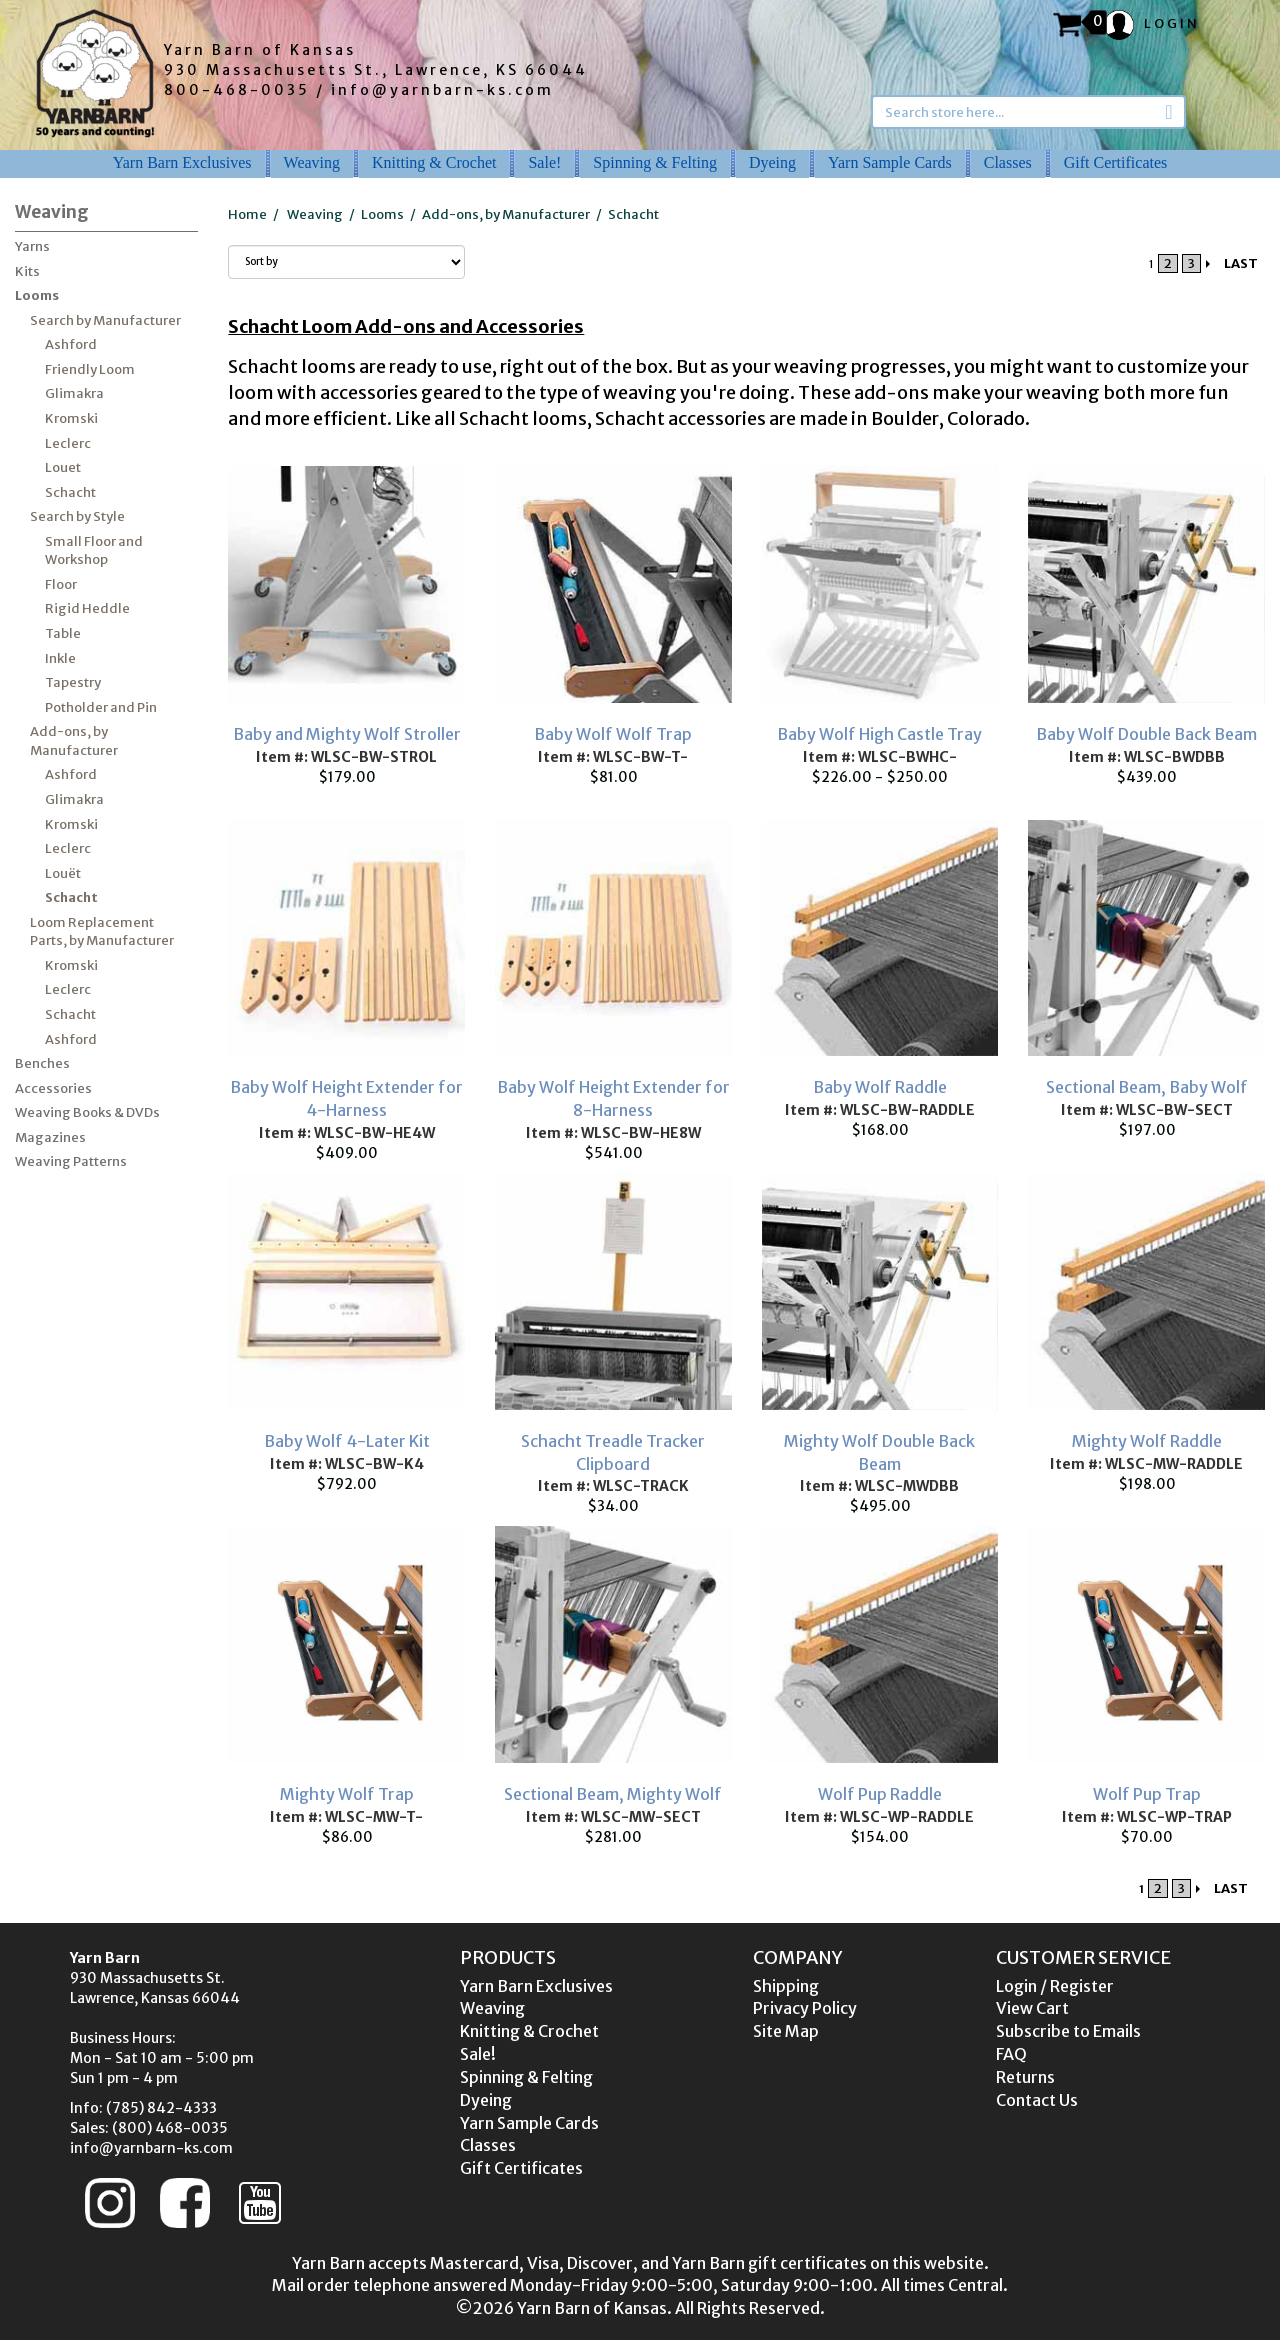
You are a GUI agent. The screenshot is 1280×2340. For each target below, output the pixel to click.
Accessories (53, 1088)
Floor (61, 584)
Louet (63, 467)
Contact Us (1037, 2100)
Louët (63, 873)
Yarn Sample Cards (890, 162)
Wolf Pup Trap (1147, 1794)
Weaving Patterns (71, 1161)
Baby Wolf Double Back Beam (1146, 734)
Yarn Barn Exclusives (182, 162)
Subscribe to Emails (1068, 2031)
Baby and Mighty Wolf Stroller (347, 734)
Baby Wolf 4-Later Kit (347, 1441)
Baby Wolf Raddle (880, 1087)
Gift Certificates (1116, 162)
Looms (37, 295)
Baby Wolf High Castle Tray (879, 734)
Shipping (786, 1986)
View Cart (1032, 2008)
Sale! (544, 162)
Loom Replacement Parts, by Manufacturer (102, 932)
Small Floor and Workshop (94, 551)
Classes (1008, 162)
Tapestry (73, 682)
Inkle (60, 658)
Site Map (786, 2031)
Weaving (312, 162)
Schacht (70, 492)
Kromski (71, 418)
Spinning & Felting (655, 162)
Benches (42, 1063)
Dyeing (772, 162)
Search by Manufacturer (105, 320)
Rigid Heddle (87, 608)
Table (63, 633)
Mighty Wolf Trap (347, 1794)
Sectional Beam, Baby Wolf (1147, 1087)
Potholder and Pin (101, 707)
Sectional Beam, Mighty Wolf (613, 1794)
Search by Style (77, 516)
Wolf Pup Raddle (880, 1794)
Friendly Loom (90, 369)
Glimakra (74, 393)
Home (247, 214)
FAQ (1011, 2054)
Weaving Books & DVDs (87, 1112)
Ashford (71, 344)
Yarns (32, 246)
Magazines (50, 1137)
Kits (27, 271)
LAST (1241, 263)
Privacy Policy (805, 2008)
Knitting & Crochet (434, 162)
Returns (1025, 2077)
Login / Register (1055, 1986)
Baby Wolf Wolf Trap (613, 734)
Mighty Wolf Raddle (1147, 1441)
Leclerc (68, 443)
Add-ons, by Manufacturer (74, 741)
